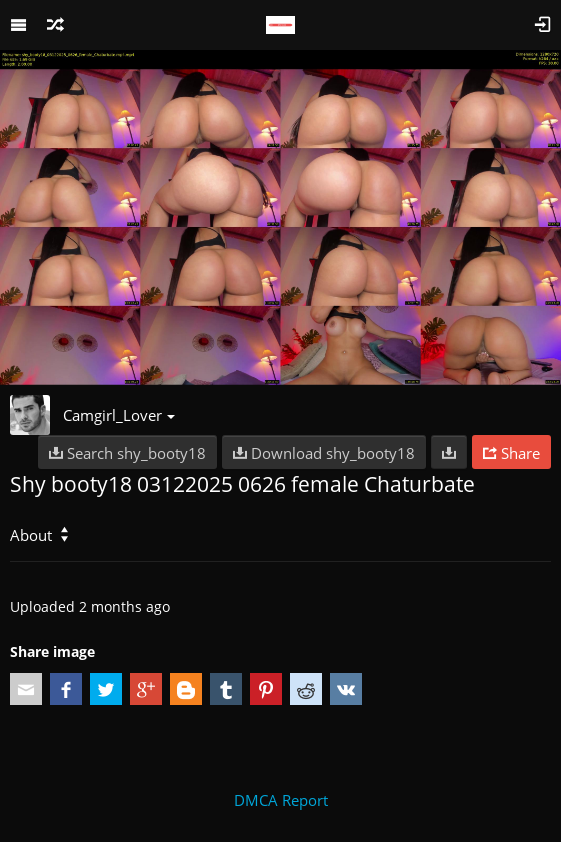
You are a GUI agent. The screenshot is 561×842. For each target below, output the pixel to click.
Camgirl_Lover (119, 415)
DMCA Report (281, 800)
